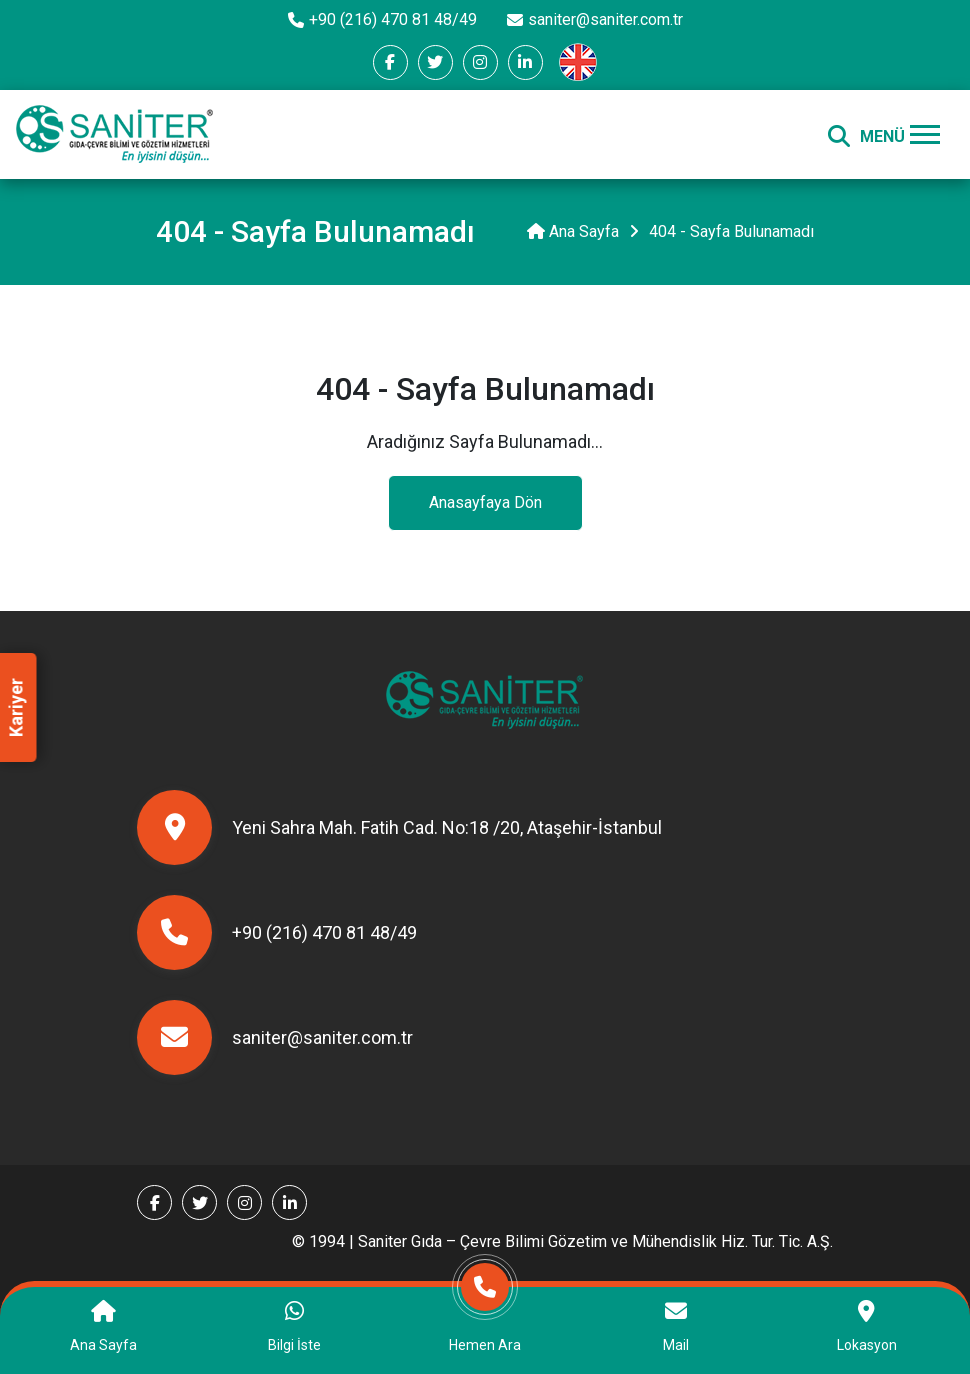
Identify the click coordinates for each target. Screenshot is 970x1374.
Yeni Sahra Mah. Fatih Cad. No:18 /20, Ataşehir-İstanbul (399, 827)
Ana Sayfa (573, 231)
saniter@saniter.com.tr (595, 19)
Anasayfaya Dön (485, 502)
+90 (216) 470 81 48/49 (382, 19)
